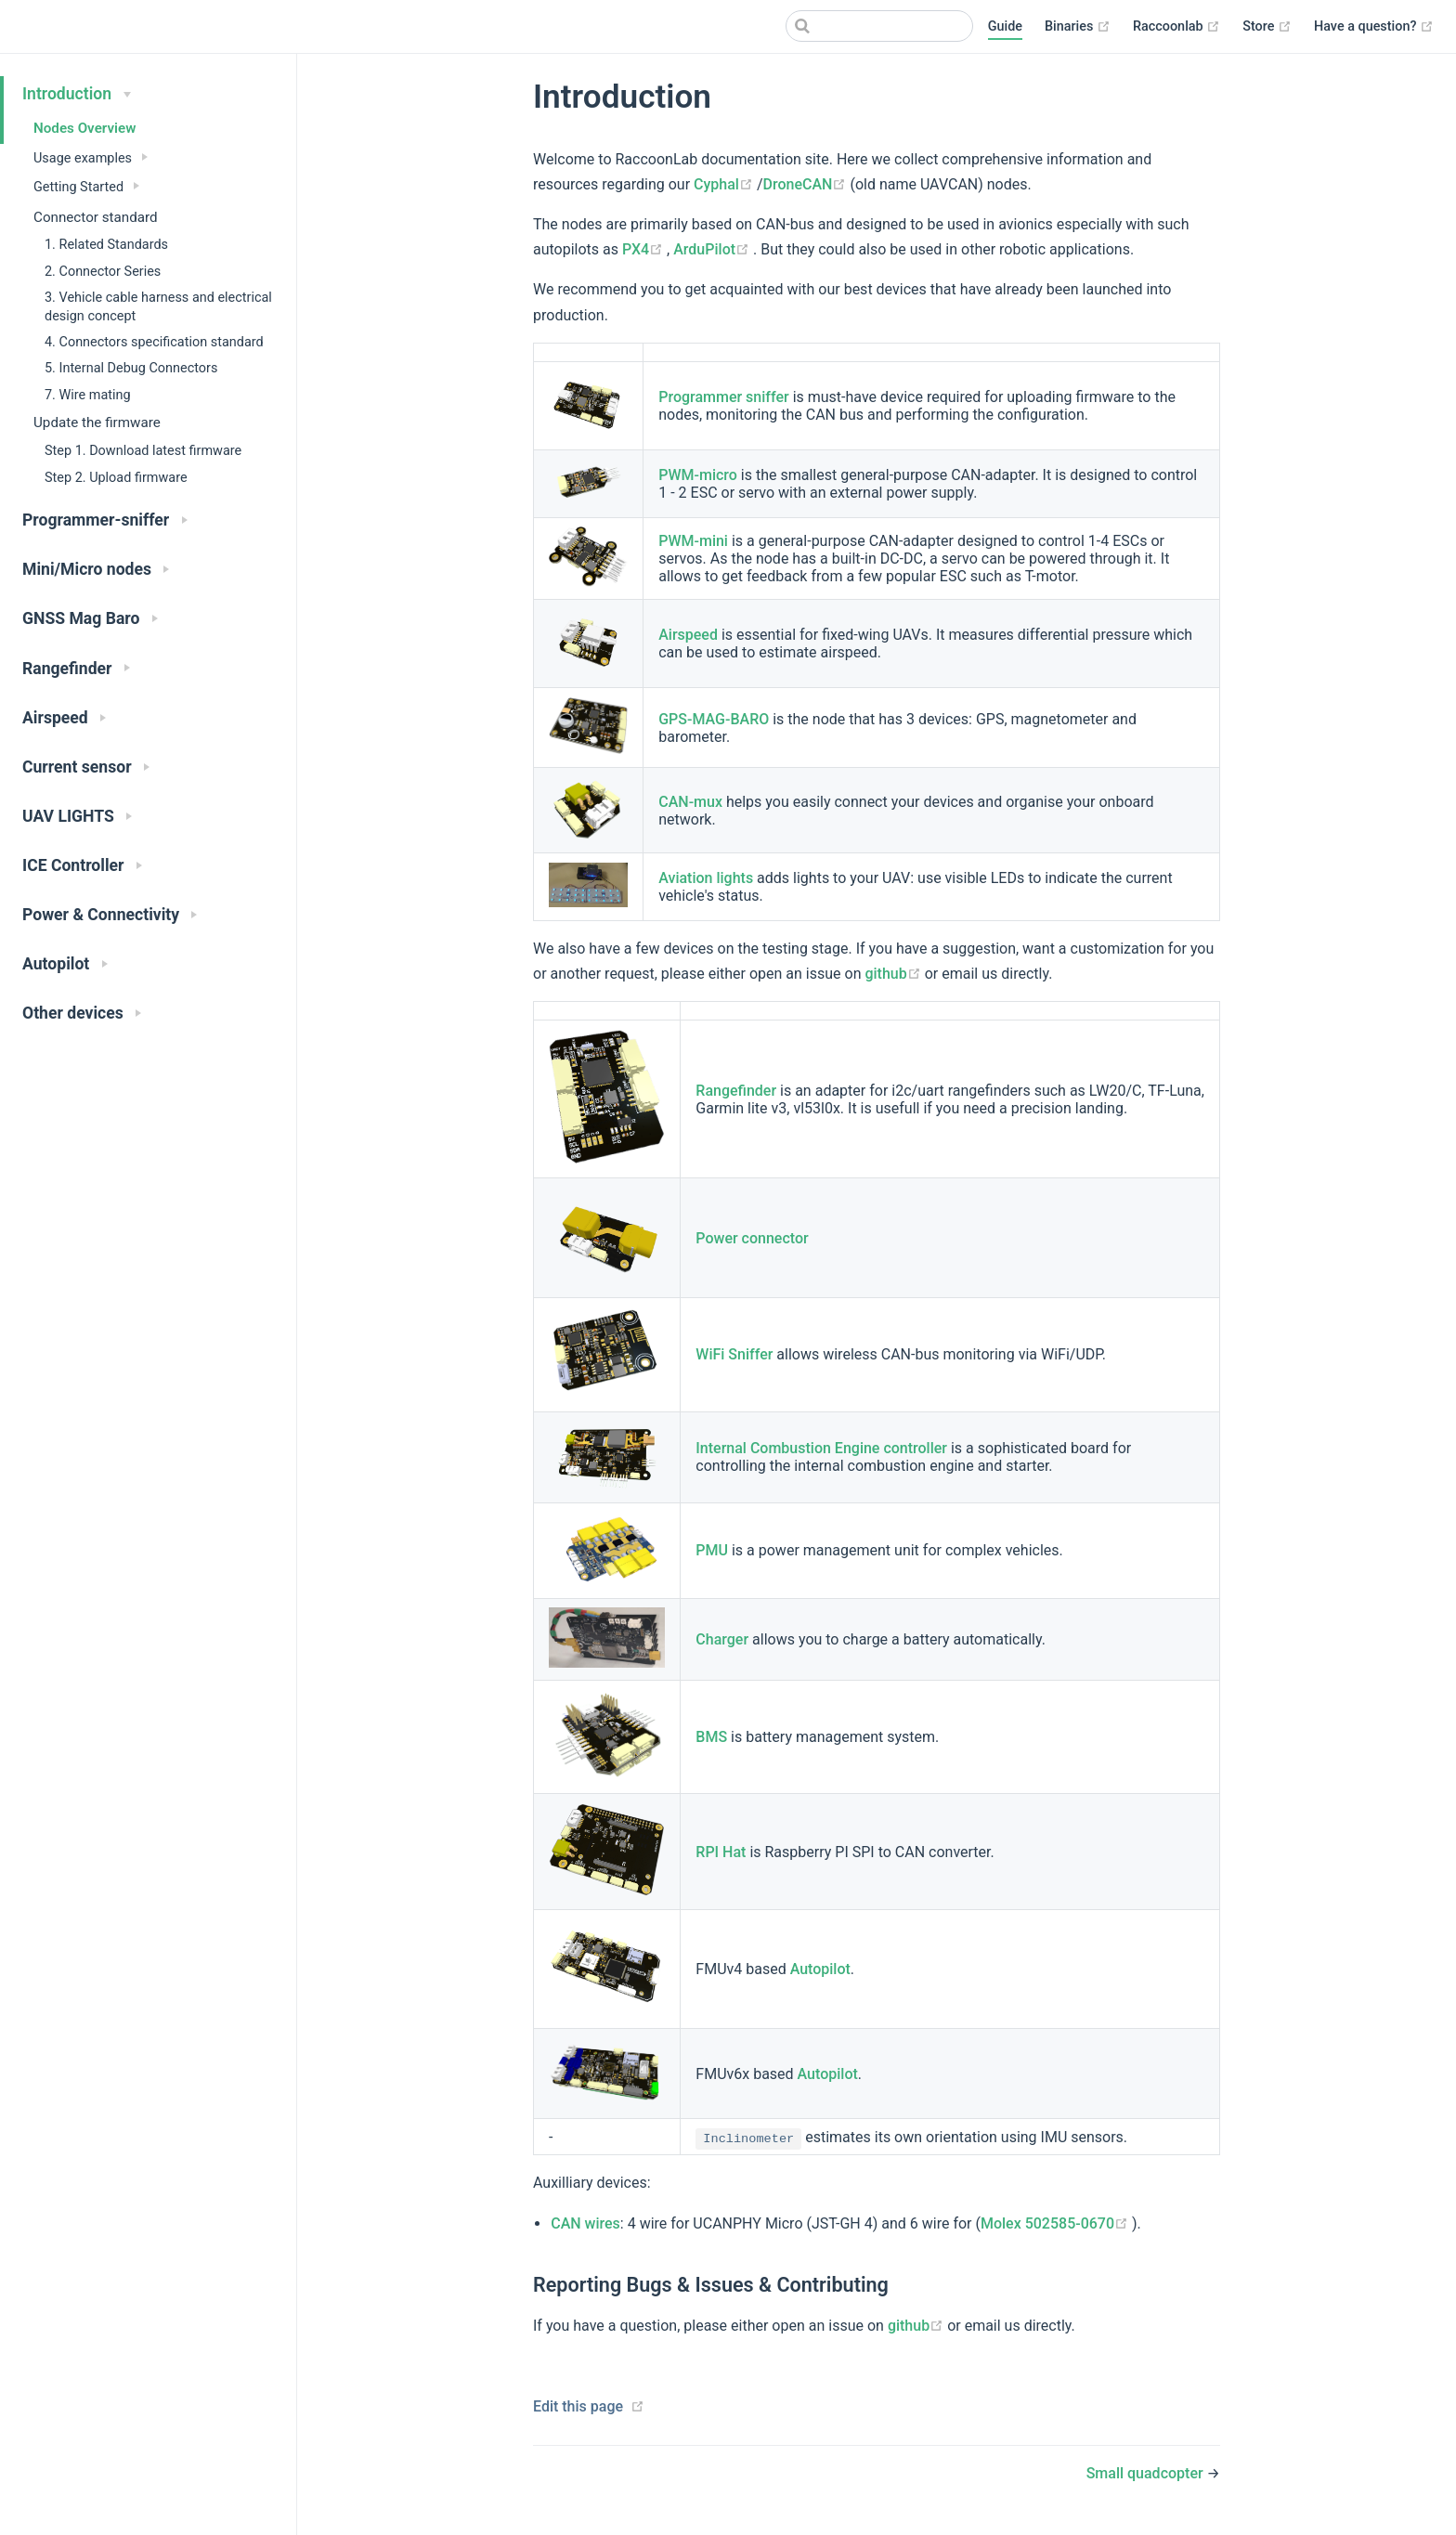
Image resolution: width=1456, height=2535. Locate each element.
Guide (1005, 26)
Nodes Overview (84, 128)
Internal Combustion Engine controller (821, 1448)
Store (1267, 27)
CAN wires (585, 2223)
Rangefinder (736, 1090)
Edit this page (578, 2406)
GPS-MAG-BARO (713, 719)
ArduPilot (713, 249)
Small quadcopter (1146, 2473)
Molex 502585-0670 (1056, 2223)
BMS (711, 1737)
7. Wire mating (88, 395)
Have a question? (1374, 27)
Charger (722, 1639)
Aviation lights (705, 878)
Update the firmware (97, 422)
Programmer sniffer (723, 397)
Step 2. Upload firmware (116, 478)
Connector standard (95, 217)
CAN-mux (690, 802)
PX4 (644, 249)
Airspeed (688, 635)
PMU (712, 1550)
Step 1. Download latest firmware (143, 451)
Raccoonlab (1176, 27)
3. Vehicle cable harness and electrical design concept (158, 307)
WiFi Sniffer (734, 1354)
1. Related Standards (106, 245)
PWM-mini (693, 541)
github (894, 973)
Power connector (752, 1238)
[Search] (879, 26)
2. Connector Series (103, 272)
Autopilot (820, 1969)
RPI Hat (721, 1852)
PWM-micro (697, 475)
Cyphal (725, 184)
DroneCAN (807, 184)
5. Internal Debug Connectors (131, 368)
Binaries (1078, 27)
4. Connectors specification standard (154, 342)
